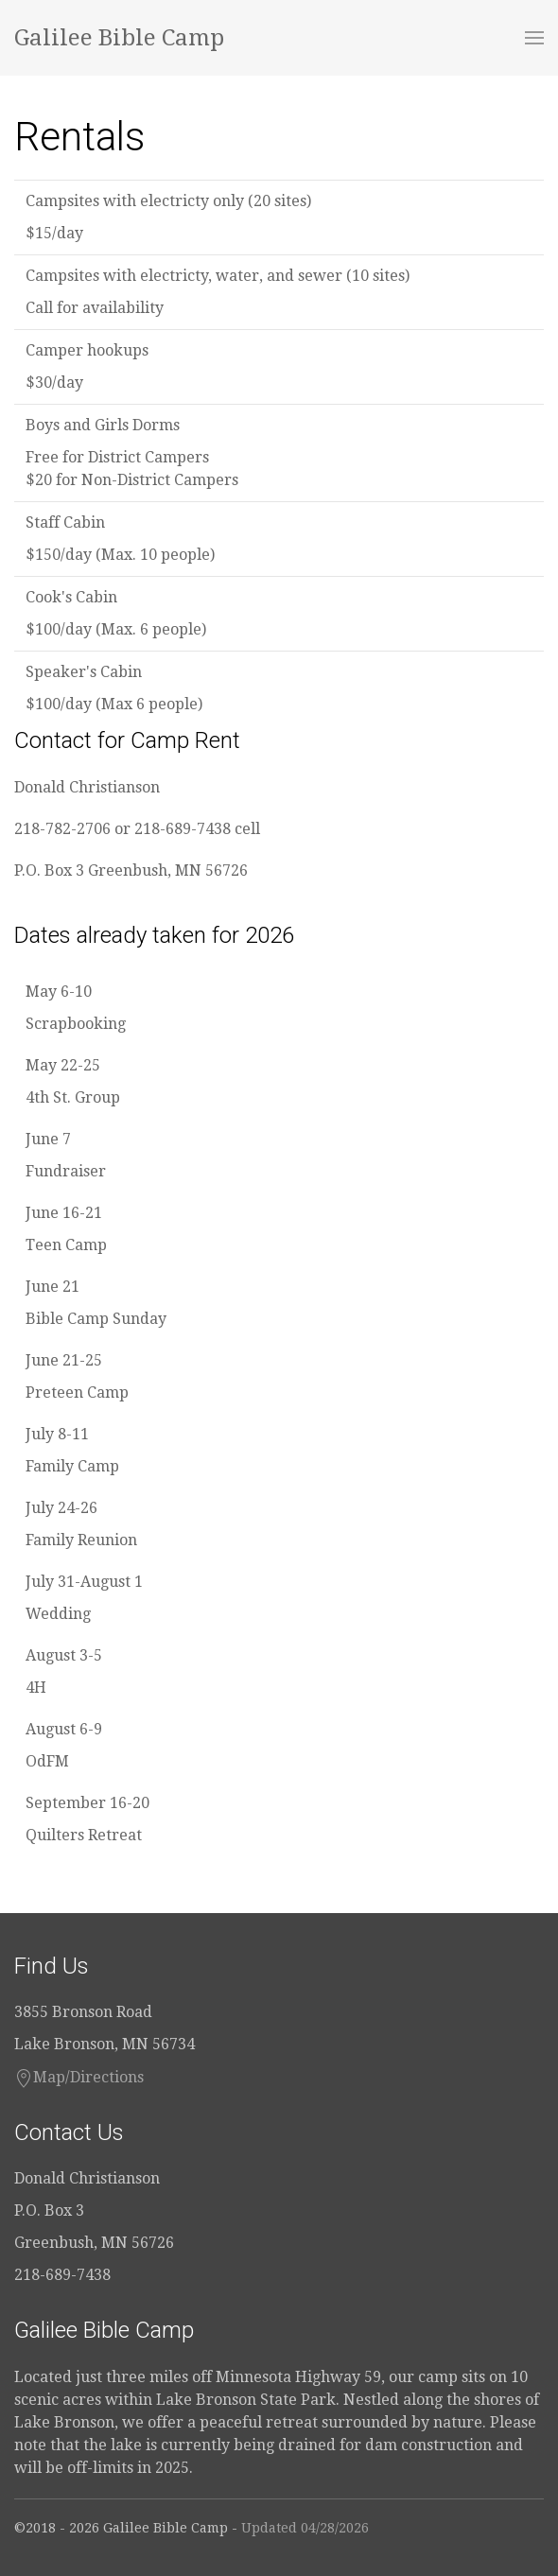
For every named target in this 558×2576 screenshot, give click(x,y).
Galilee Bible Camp (119, 38)
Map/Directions (79, 2078)
